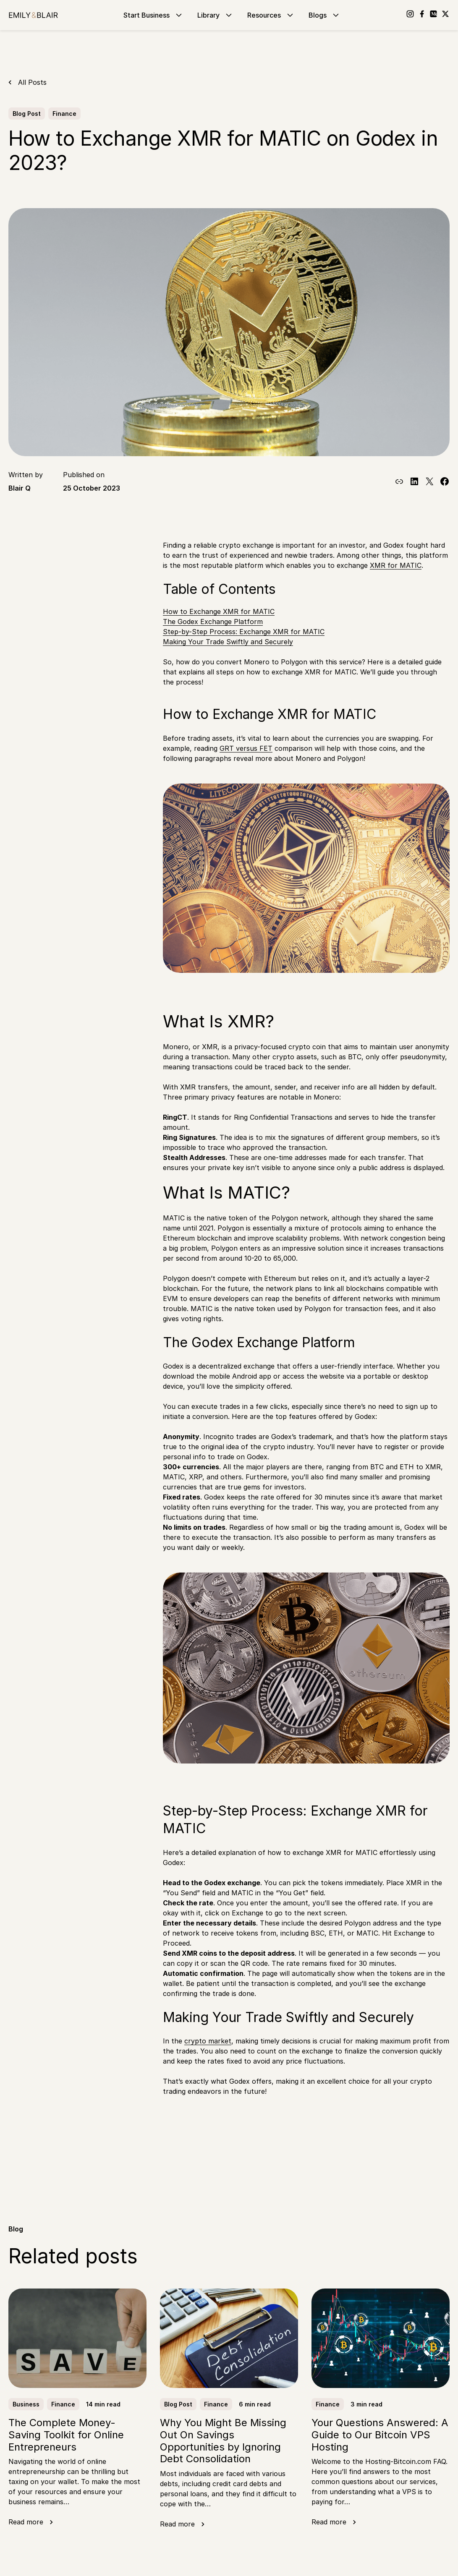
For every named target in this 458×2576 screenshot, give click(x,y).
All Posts (32, 82)
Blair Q (19, 488)
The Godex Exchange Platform (213, 621)
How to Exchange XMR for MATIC (219, 611)
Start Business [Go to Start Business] (153, 15)
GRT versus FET (246, 748)
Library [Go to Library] (215, 15)
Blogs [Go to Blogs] (325, 15)
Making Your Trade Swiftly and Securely (228, 641)
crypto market (207, 2041)
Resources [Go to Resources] (271, 15)
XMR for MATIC (395, 565)
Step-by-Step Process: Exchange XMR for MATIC (244, 631)
